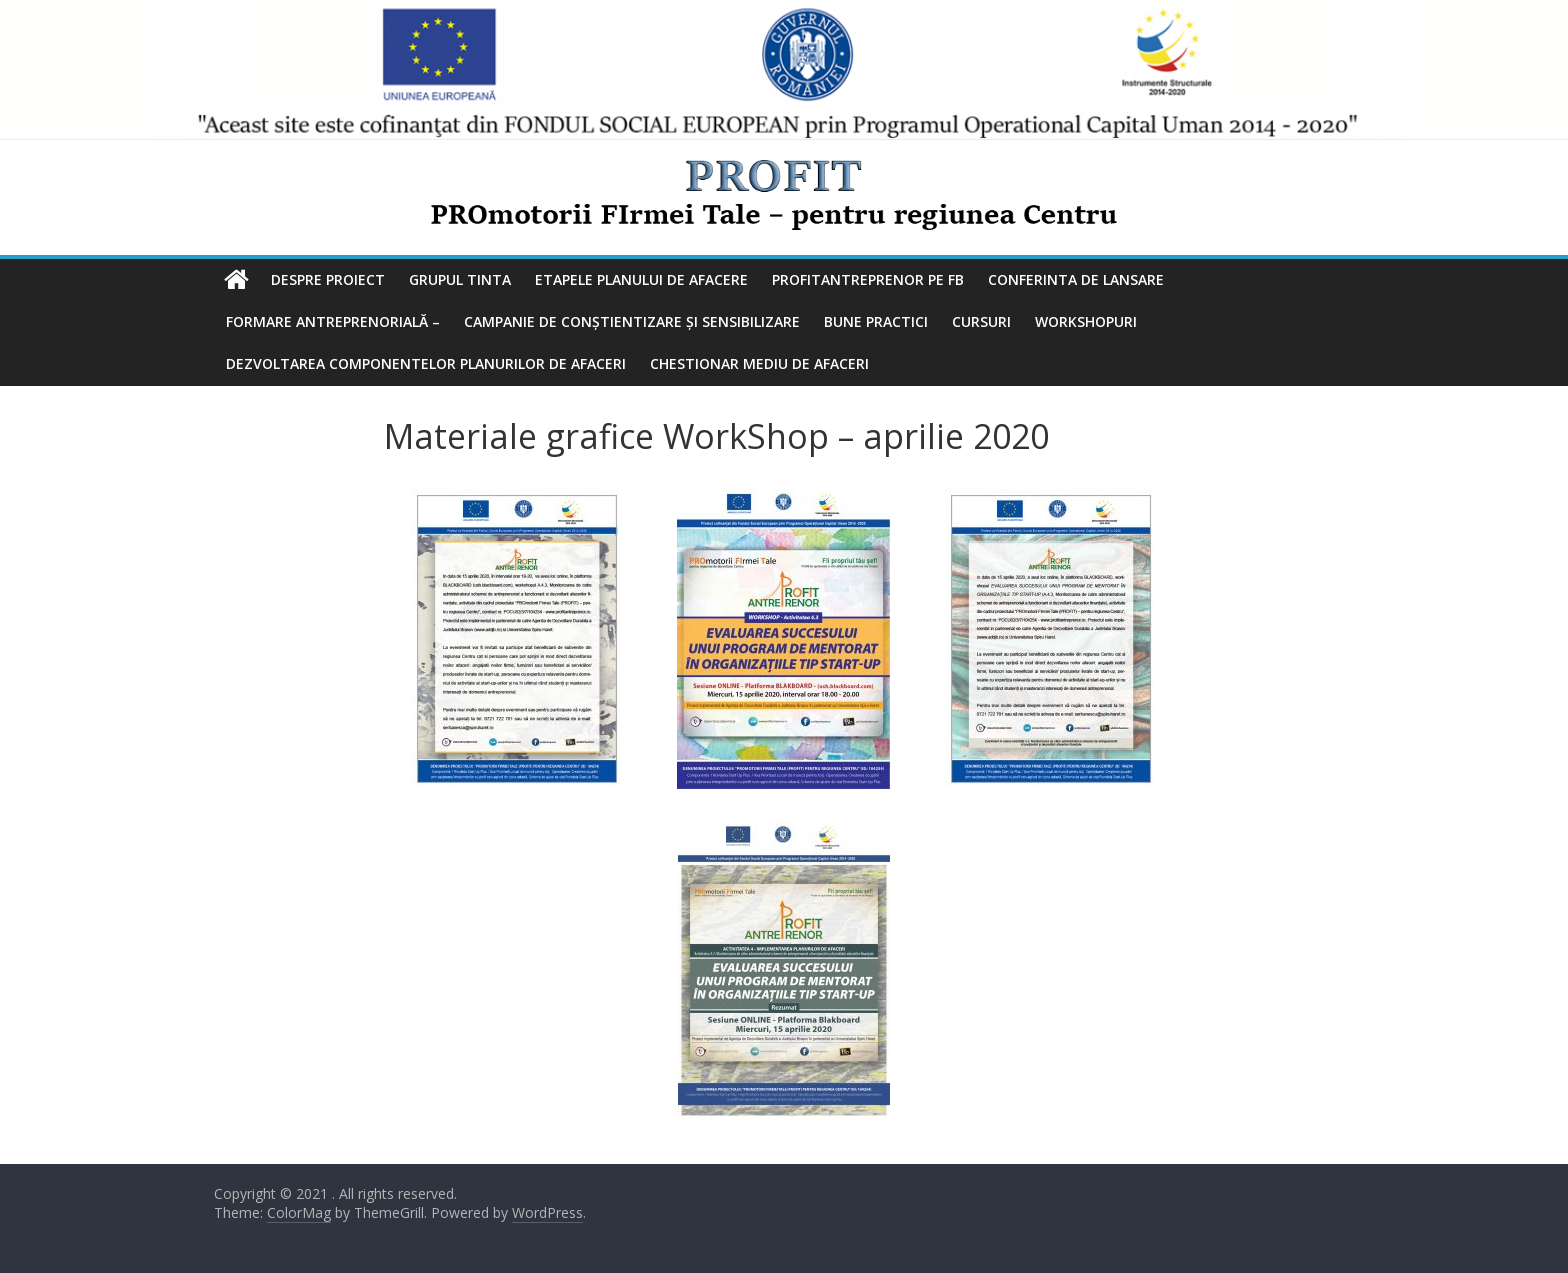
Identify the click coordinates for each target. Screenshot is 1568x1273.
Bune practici (876, 321)
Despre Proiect (328, 279)
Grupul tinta (460, 279)
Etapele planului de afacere (641, 279)
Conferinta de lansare (1076, 279)
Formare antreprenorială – (333, 321)
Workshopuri (1086, 321)
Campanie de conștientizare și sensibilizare (632, 321)
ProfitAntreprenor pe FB (868, 279)
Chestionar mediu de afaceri (759, 363)
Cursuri (981, 321)
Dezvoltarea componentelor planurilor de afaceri (426, 363)
